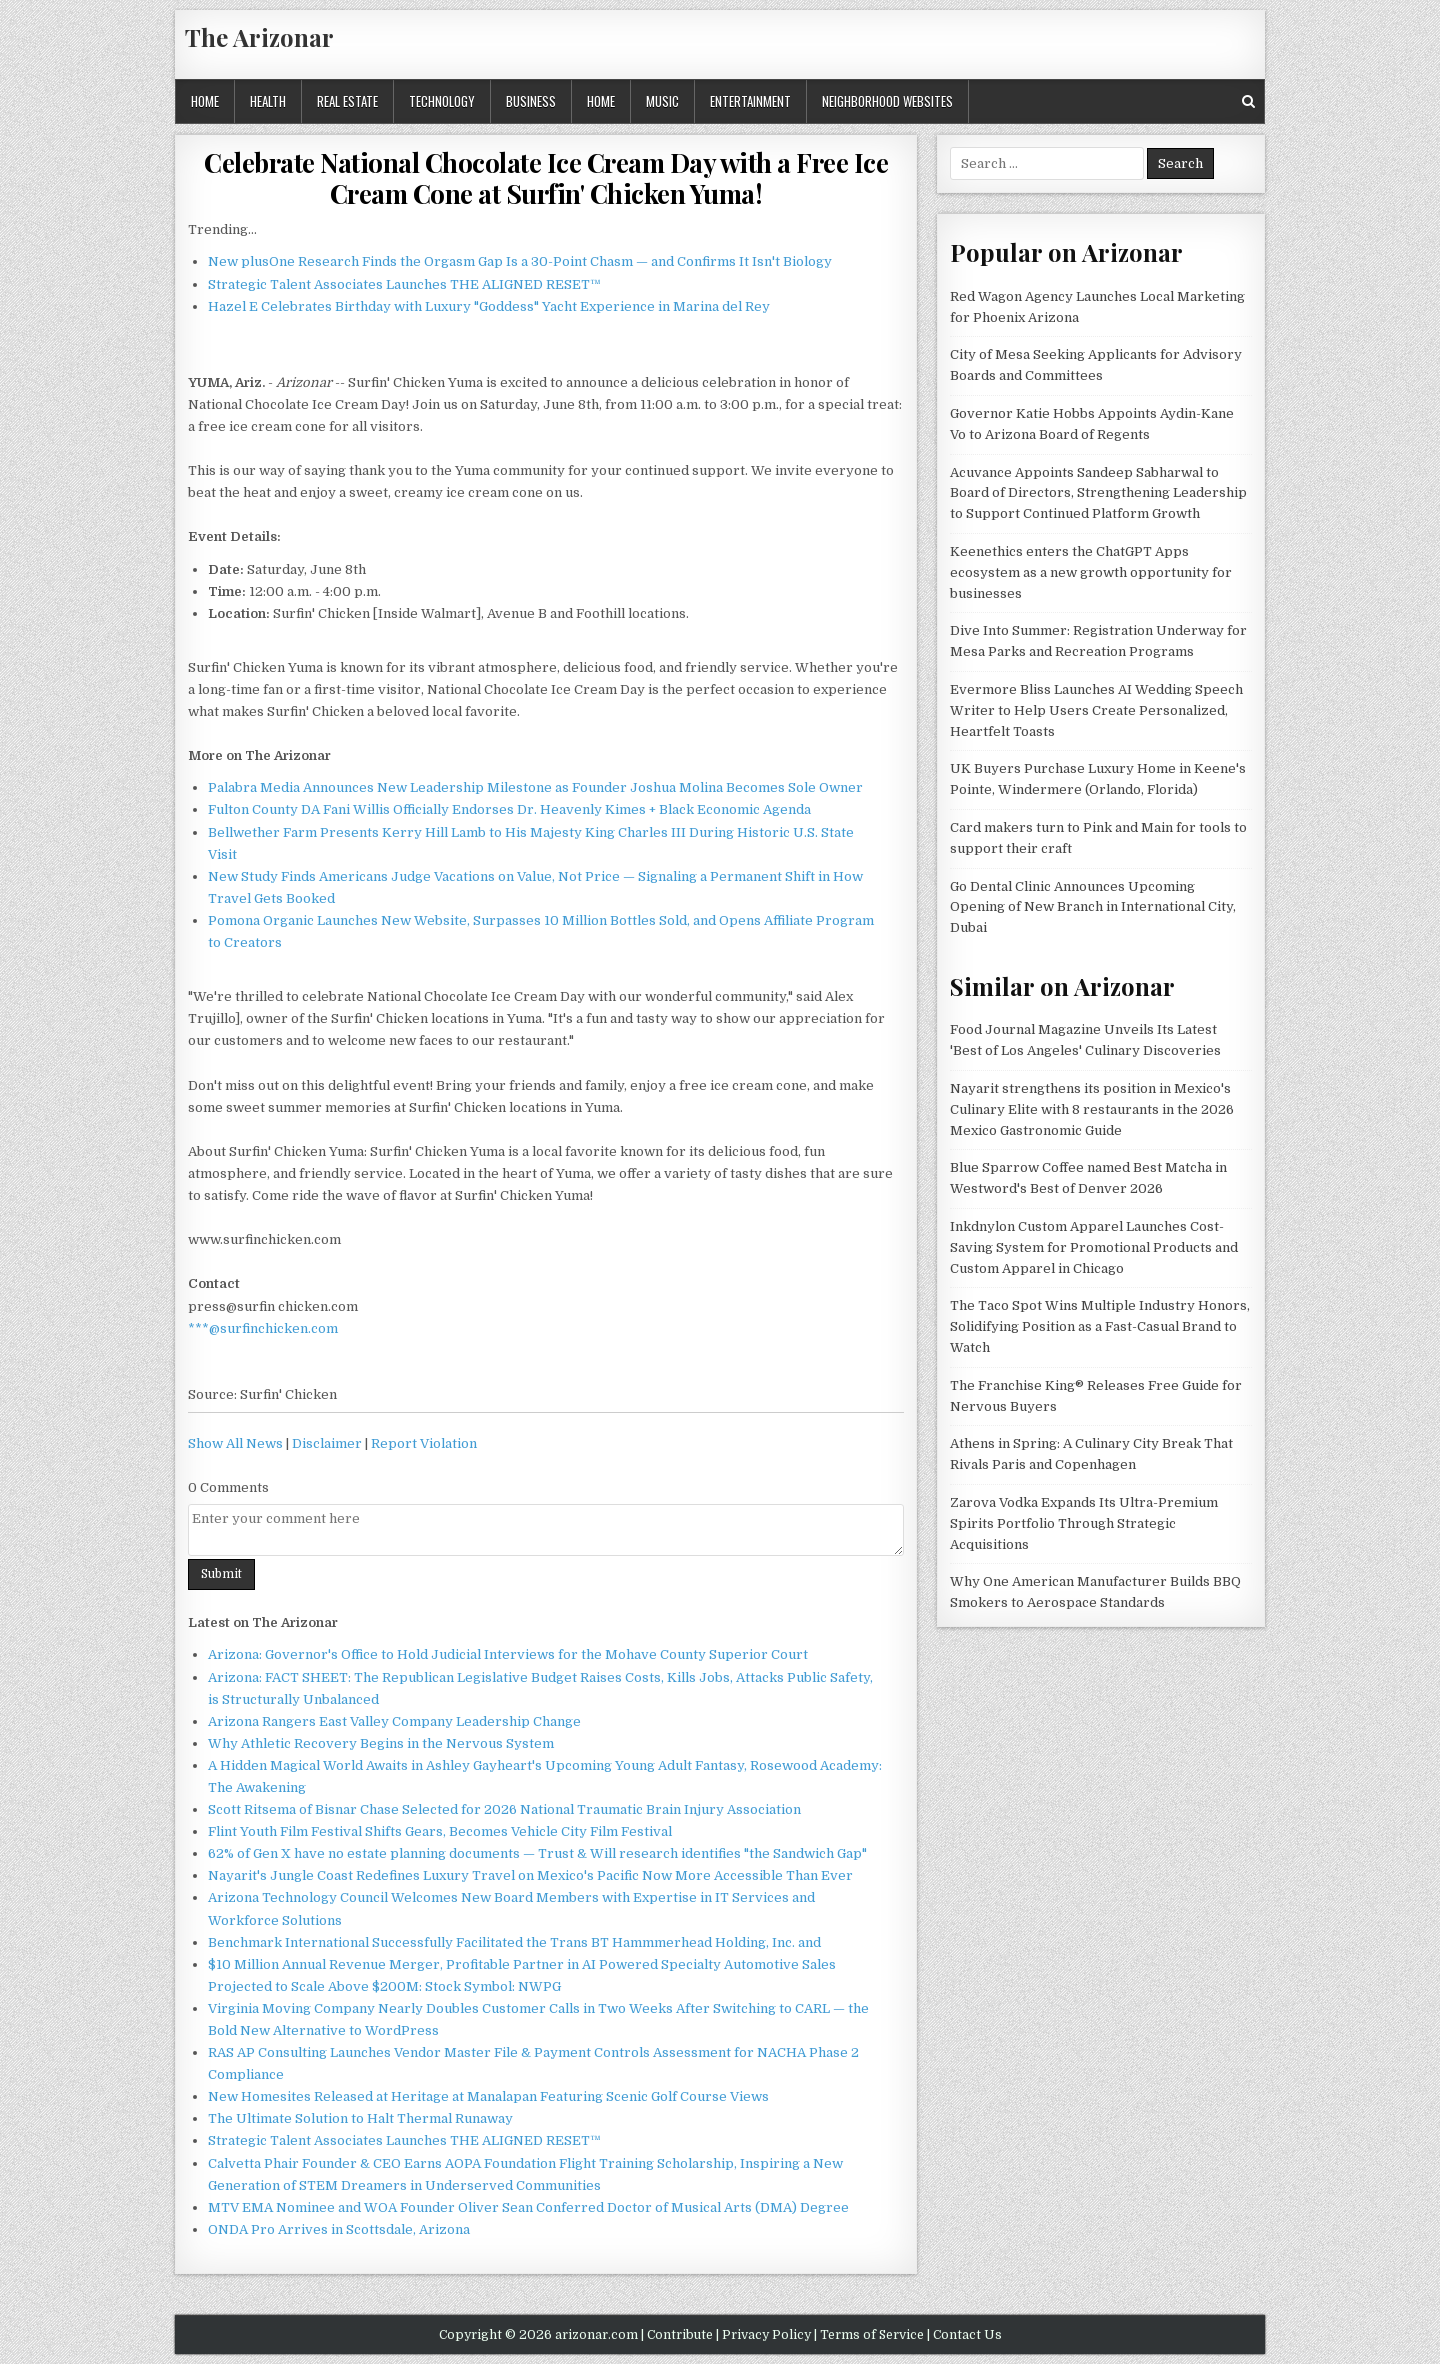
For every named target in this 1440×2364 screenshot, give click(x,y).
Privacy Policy (766, 2335)
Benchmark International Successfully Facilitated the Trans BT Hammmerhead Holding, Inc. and (514, 1942)
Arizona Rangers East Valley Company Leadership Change (394, 1721)
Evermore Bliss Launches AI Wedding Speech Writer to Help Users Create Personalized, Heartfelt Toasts (1096, 710)
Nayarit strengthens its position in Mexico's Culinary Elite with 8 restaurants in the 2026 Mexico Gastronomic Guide (1092, 1109)
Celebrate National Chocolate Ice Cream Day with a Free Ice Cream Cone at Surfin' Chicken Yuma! (546, 178)
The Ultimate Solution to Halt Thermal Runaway (360, 2118)
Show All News (235, 1443)
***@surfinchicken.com (263, 1328)
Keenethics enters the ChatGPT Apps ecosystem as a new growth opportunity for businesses (1091, 572)
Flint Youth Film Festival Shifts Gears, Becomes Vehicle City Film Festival (440, 1831)
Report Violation (424, 1443)
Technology (442, 101)
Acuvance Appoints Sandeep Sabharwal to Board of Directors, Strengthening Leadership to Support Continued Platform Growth (1098, 493)
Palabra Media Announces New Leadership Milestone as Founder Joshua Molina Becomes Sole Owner (535, 787)
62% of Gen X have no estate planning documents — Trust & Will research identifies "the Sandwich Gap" (537, 1853)
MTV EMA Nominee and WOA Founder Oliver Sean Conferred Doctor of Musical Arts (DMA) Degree (528, 2207)
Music (662, 101)
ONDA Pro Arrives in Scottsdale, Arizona (339, 2229)
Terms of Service (872, 2335)
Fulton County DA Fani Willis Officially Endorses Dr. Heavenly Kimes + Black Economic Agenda (509, 809)
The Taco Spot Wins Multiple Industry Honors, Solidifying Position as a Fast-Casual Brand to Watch (1100, 1326)
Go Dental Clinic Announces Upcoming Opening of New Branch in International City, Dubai (1093, 907)
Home (205, 101)
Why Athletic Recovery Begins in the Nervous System (381, 1743)
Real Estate (347, 101)
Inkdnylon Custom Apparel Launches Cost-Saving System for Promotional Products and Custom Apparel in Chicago (1094, 1247)
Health (268, 101)
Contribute (680, 2335)
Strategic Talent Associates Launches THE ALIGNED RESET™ (404, 284)
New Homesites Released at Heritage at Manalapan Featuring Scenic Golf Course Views (488, 2096)
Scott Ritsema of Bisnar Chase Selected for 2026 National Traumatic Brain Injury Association (504, 1809)
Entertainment (750, 101)
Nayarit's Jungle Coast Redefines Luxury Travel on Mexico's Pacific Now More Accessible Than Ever (530, 1875)
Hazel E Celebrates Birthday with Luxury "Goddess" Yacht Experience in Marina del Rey (489, 306)
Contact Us (967, 2335)
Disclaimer (327, 1443)
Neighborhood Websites (887, 101)
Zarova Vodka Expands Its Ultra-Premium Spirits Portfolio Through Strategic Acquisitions (1084, 1523)
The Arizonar (259, 37)
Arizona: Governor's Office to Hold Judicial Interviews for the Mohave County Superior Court (508, 1654)
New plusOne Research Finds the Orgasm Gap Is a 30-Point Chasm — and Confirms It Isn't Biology (520, 261)
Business (531, 101)
